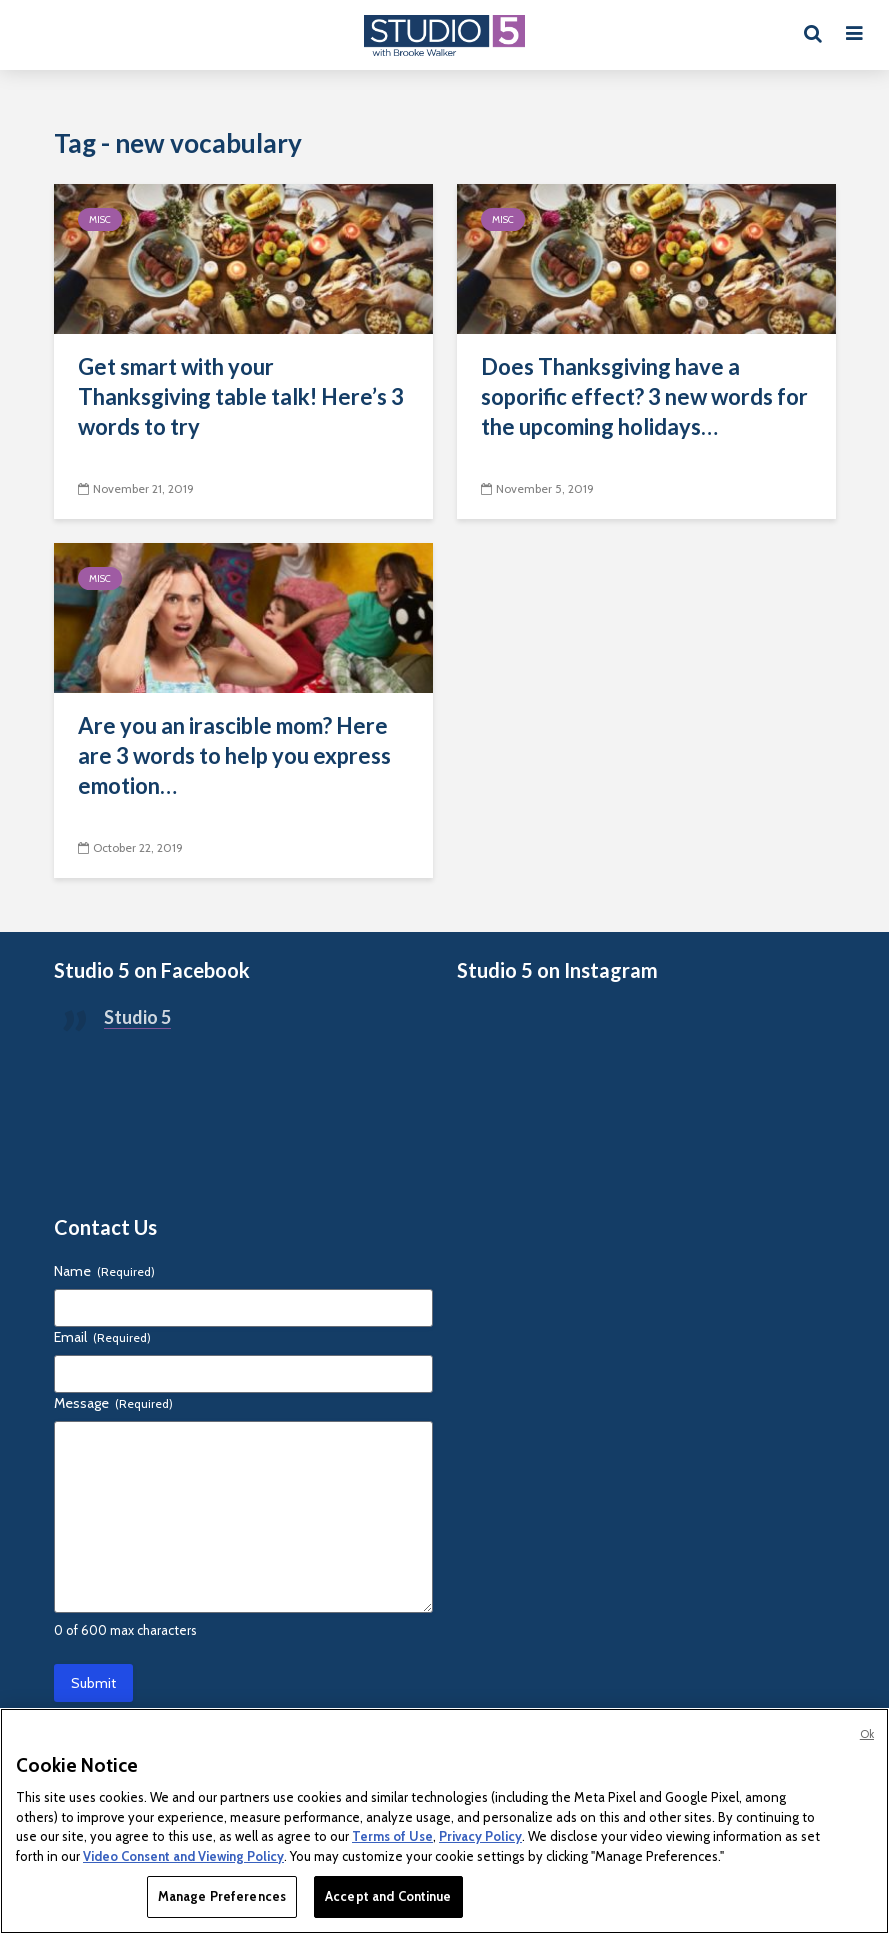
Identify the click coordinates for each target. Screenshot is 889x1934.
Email (102, 1337)
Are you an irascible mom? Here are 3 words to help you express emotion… (234, 755)
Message (113, 1403)
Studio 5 (137, 1017)
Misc (100, 219)
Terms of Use (392, 1836)
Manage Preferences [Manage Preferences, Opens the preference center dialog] (222, 1896)
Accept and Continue (388, 1896)
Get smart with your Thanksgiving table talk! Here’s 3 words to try (241, 396)
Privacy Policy (480, 1836)
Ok (867, 1734)
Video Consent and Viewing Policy (183, 1856)
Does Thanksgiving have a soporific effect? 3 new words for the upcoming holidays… (644, 396)
